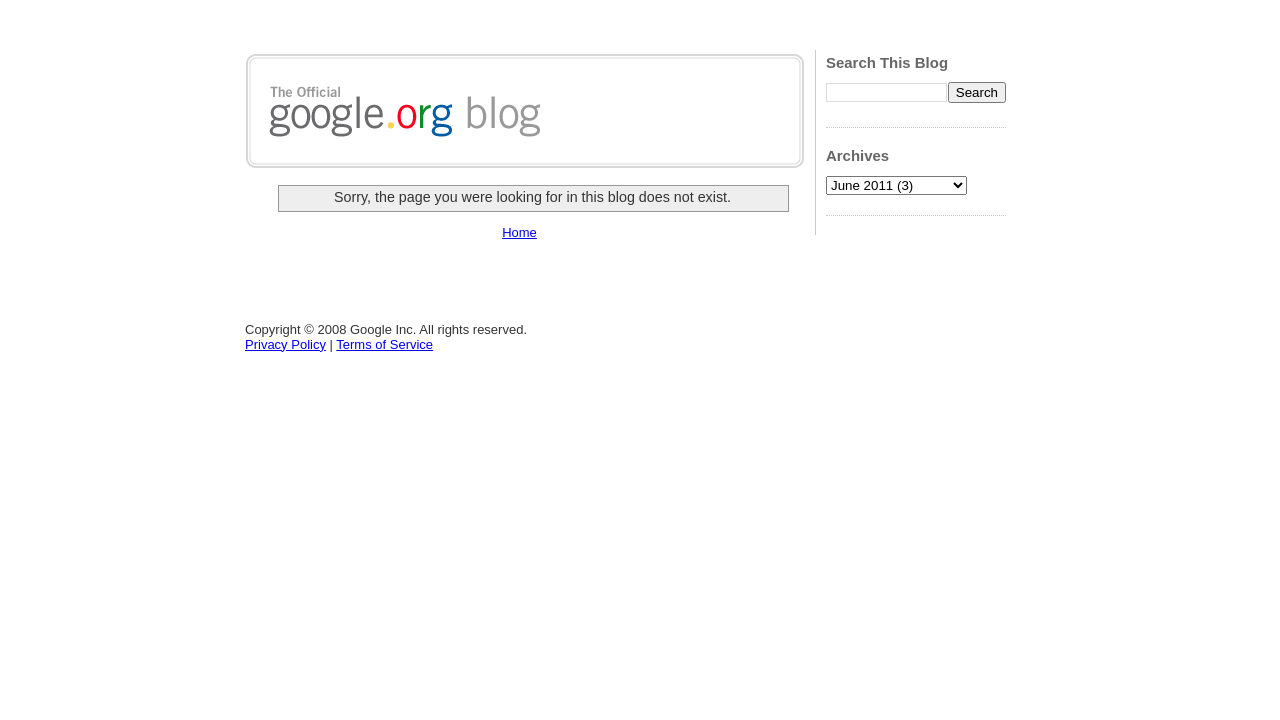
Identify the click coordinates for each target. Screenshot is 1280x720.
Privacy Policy (285, 344)
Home (519, 232)
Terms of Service (384, 344)
